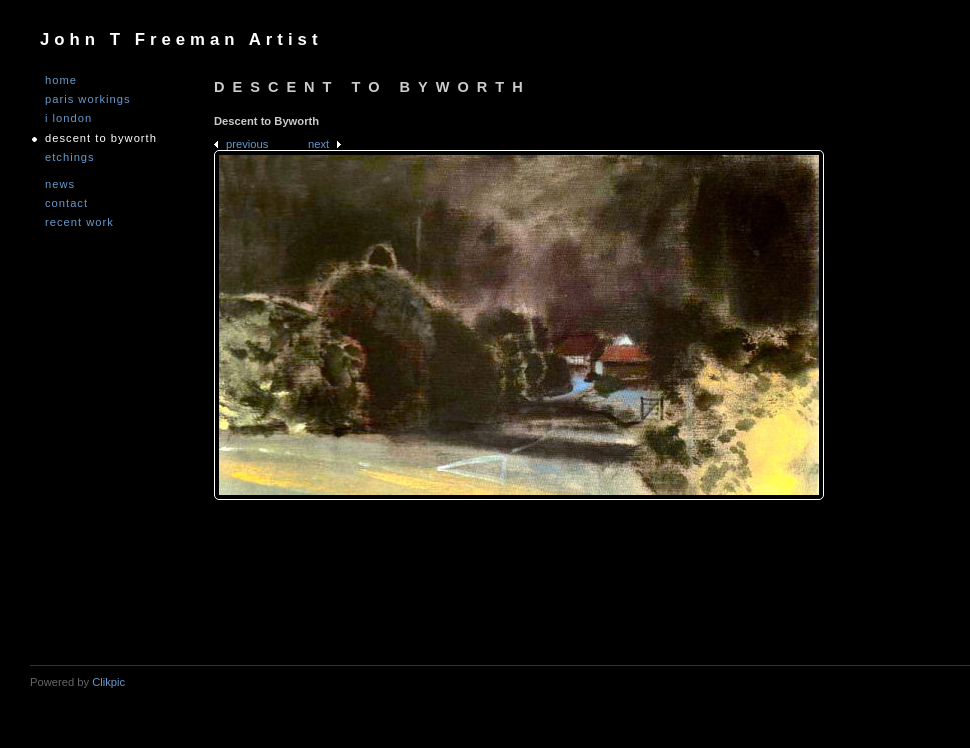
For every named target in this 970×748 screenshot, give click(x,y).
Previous (247, 144)
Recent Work (79, 222)
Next (318, 144)
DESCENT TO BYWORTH (101, 138)
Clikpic (108, 682)
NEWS (60, 184)
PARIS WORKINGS (88, 99)
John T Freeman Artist (181, 39)
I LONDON (68, 118)
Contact (66, 203)
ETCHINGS (70, 157)
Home (61, 80)
